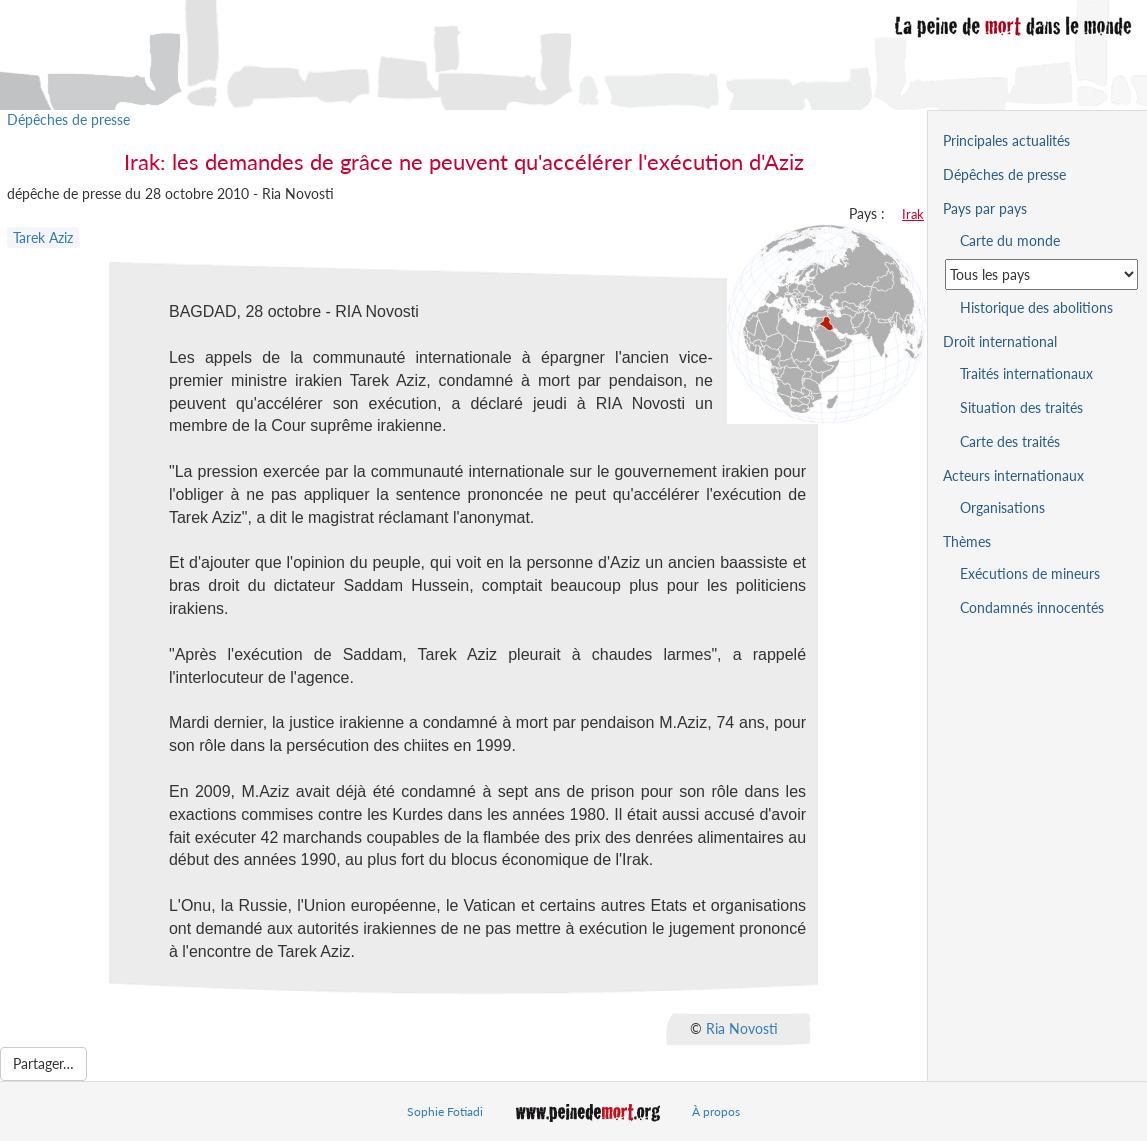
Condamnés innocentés (1032, 607)
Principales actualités (1006, 140)
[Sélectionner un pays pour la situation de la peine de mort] (1041, 274)
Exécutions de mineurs (1030, 573)
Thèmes (967, 541)
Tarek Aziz (43, 237)
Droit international (1000, 341)
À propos (716, 1111)
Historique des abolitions (1036, 307)
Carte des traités (1010, 441)
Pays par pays (985, 208)
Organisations (1002, 507)
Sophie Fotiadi (445, 1111)
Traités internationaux (1026, 373)
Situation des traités (1021, 407)
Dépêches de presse (68, 119)
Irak (913, 214)
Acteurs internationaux (1013, 475)
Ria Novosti (742, 1027)
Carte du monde (1010, 240)
